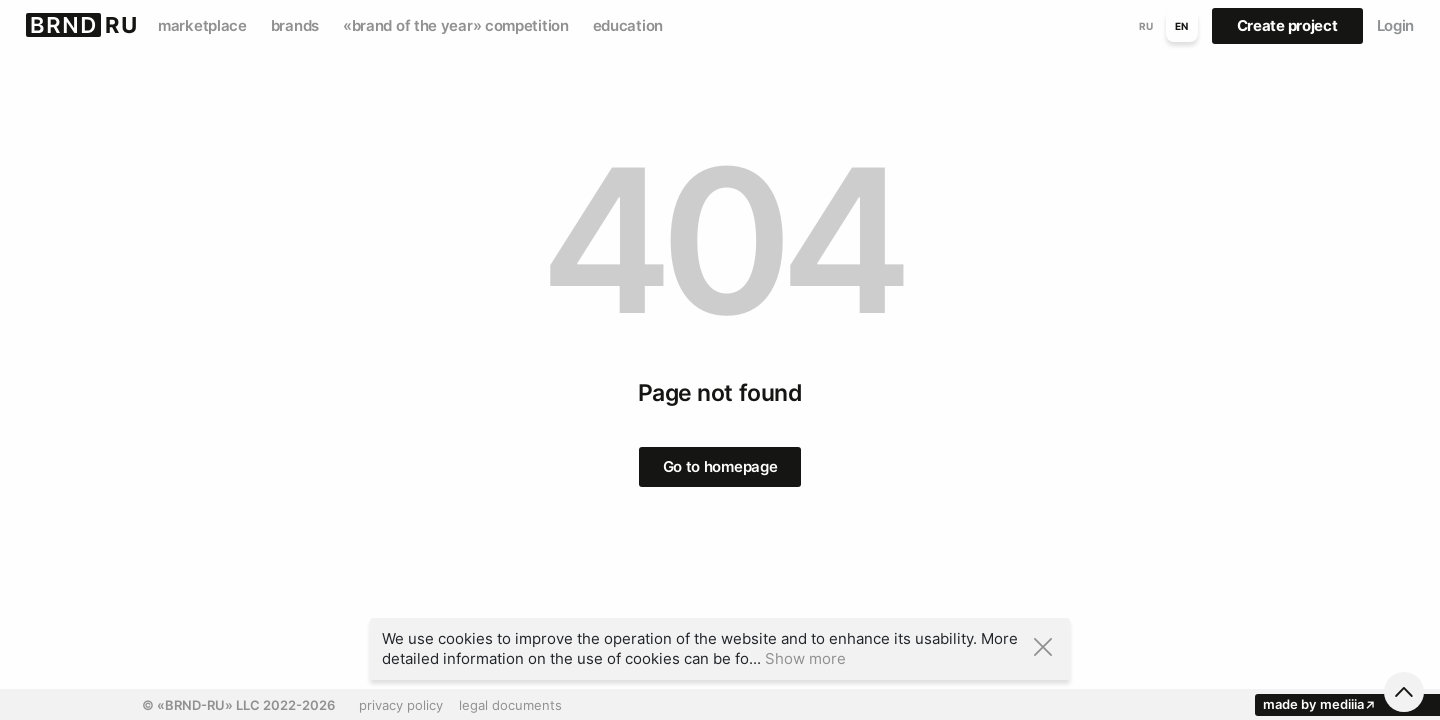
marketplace (202, 25)
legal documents (510, 705)
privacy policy (401, 705)
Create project (1287, 25)
